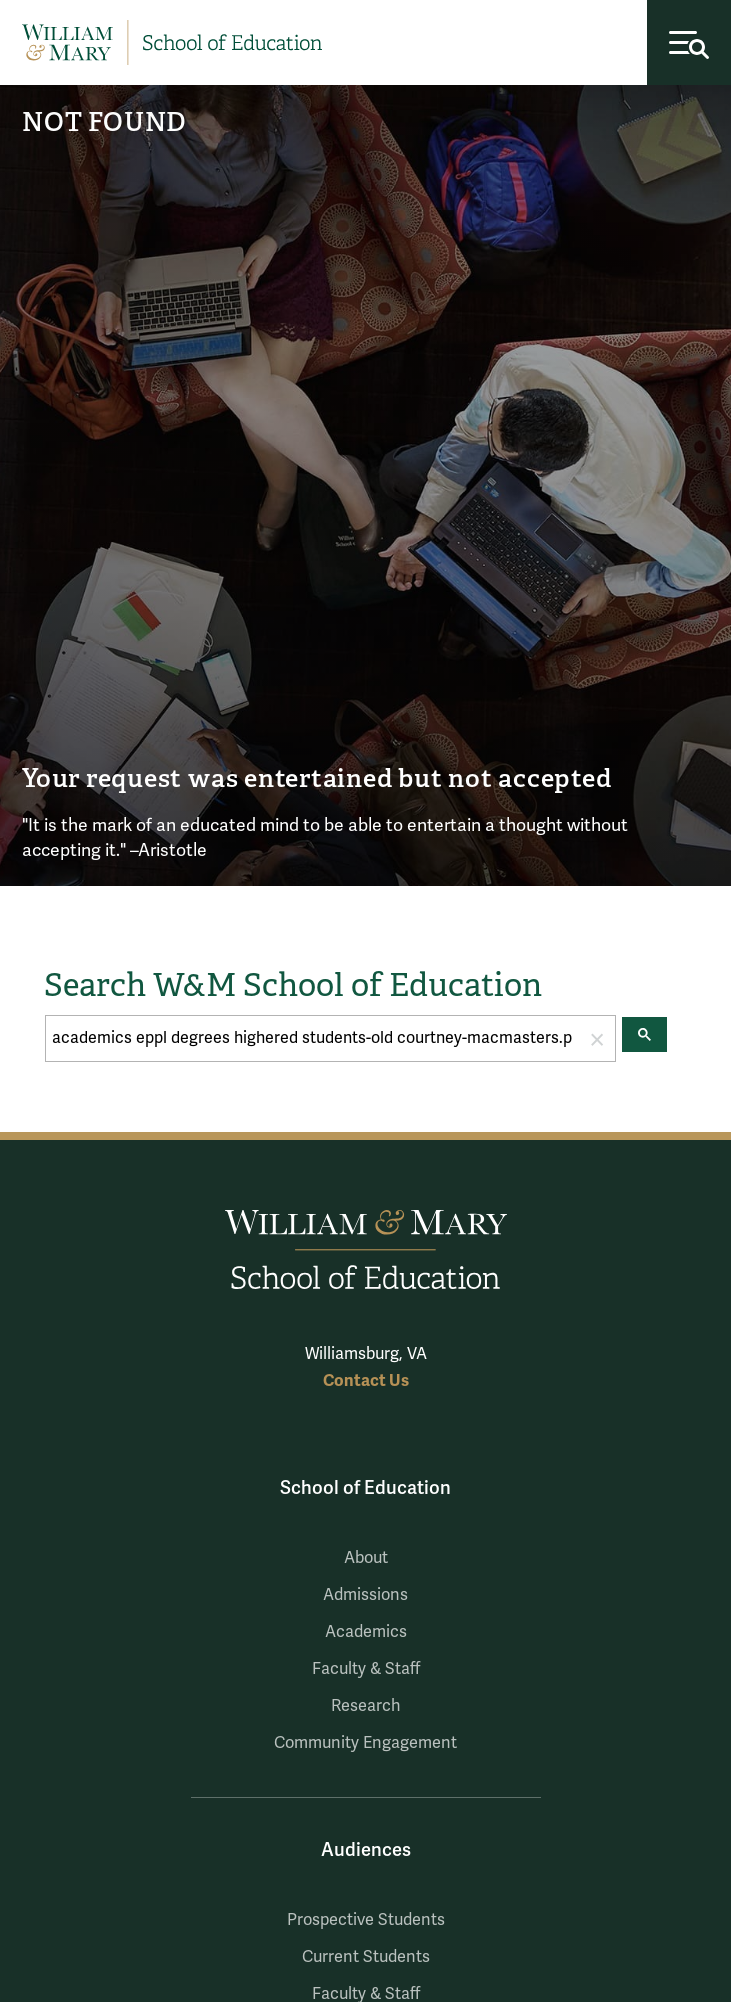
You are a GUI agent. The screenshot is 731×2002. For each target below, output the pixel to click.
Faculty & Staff (366, 1669)
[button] (597, 1039)
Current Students (366, 1957)
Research (366, 1706)
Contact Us (366, 1380)
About (366, 1558)
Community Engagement (365, 1743)
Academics (366, 1632)
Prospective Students (366, 1920)
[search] (312, 1038)
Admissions (365, 1595)
